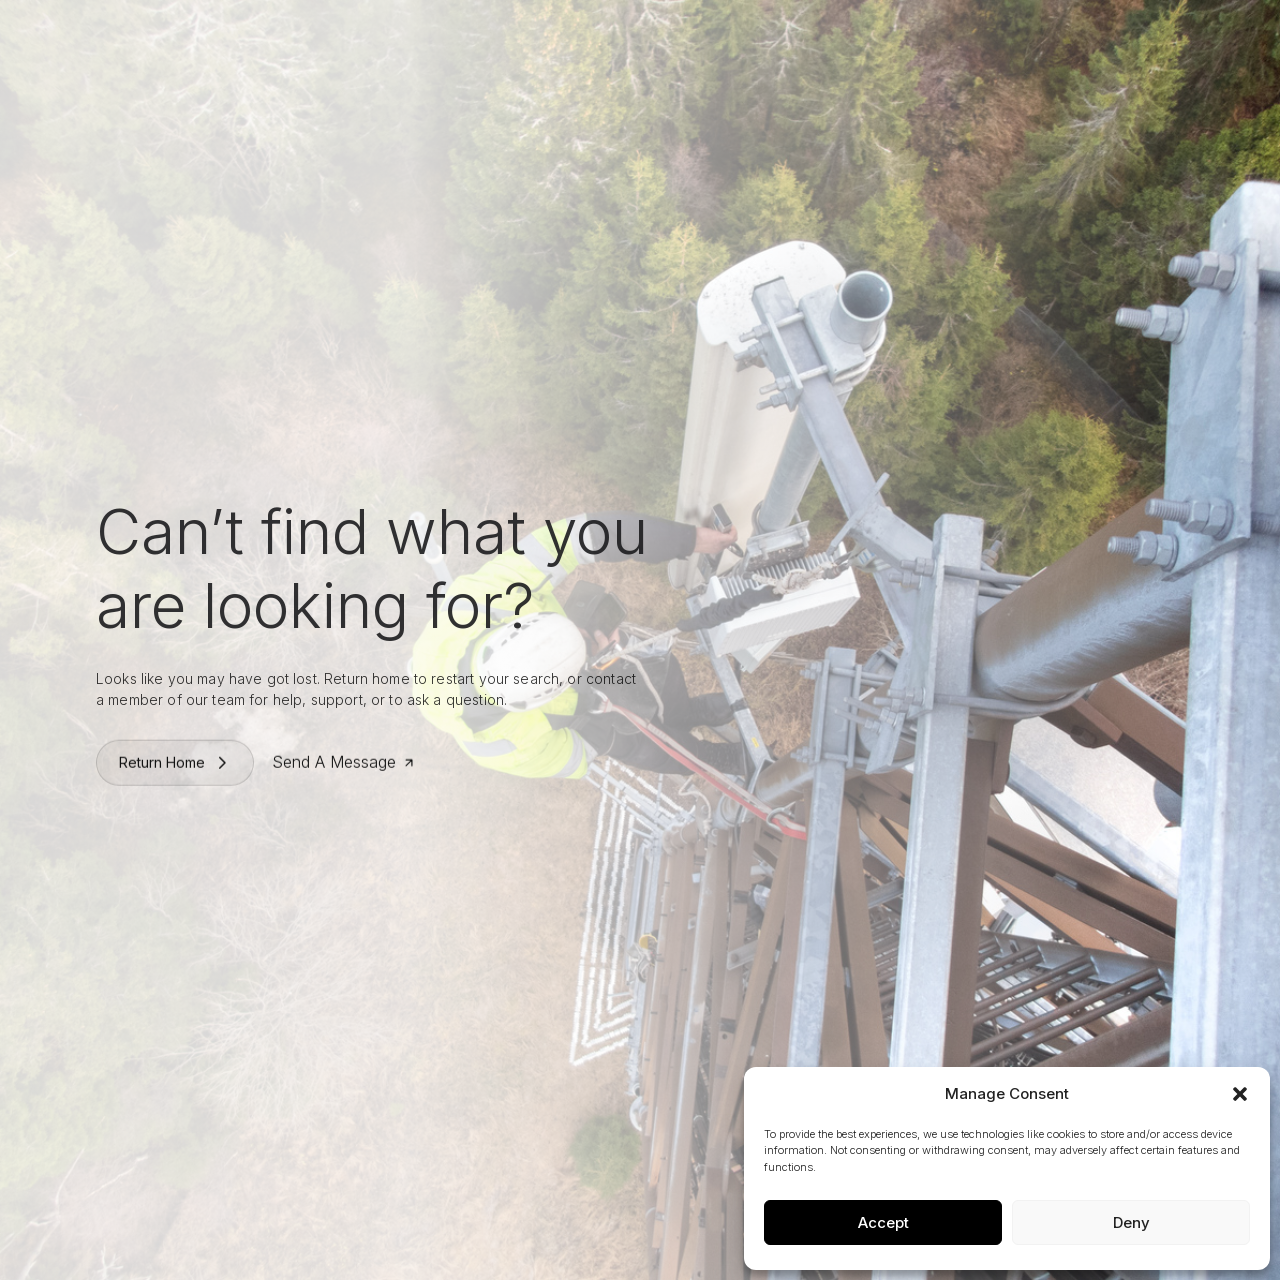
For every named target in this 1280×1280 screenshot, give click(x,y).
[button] (1240, 1094)
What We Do (580, 36)
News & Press (800, 36)
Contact (1109, 36)
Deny (1131, 1222)
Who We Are (475, 36)
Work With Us (688, 36)
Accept (883, 1222)
